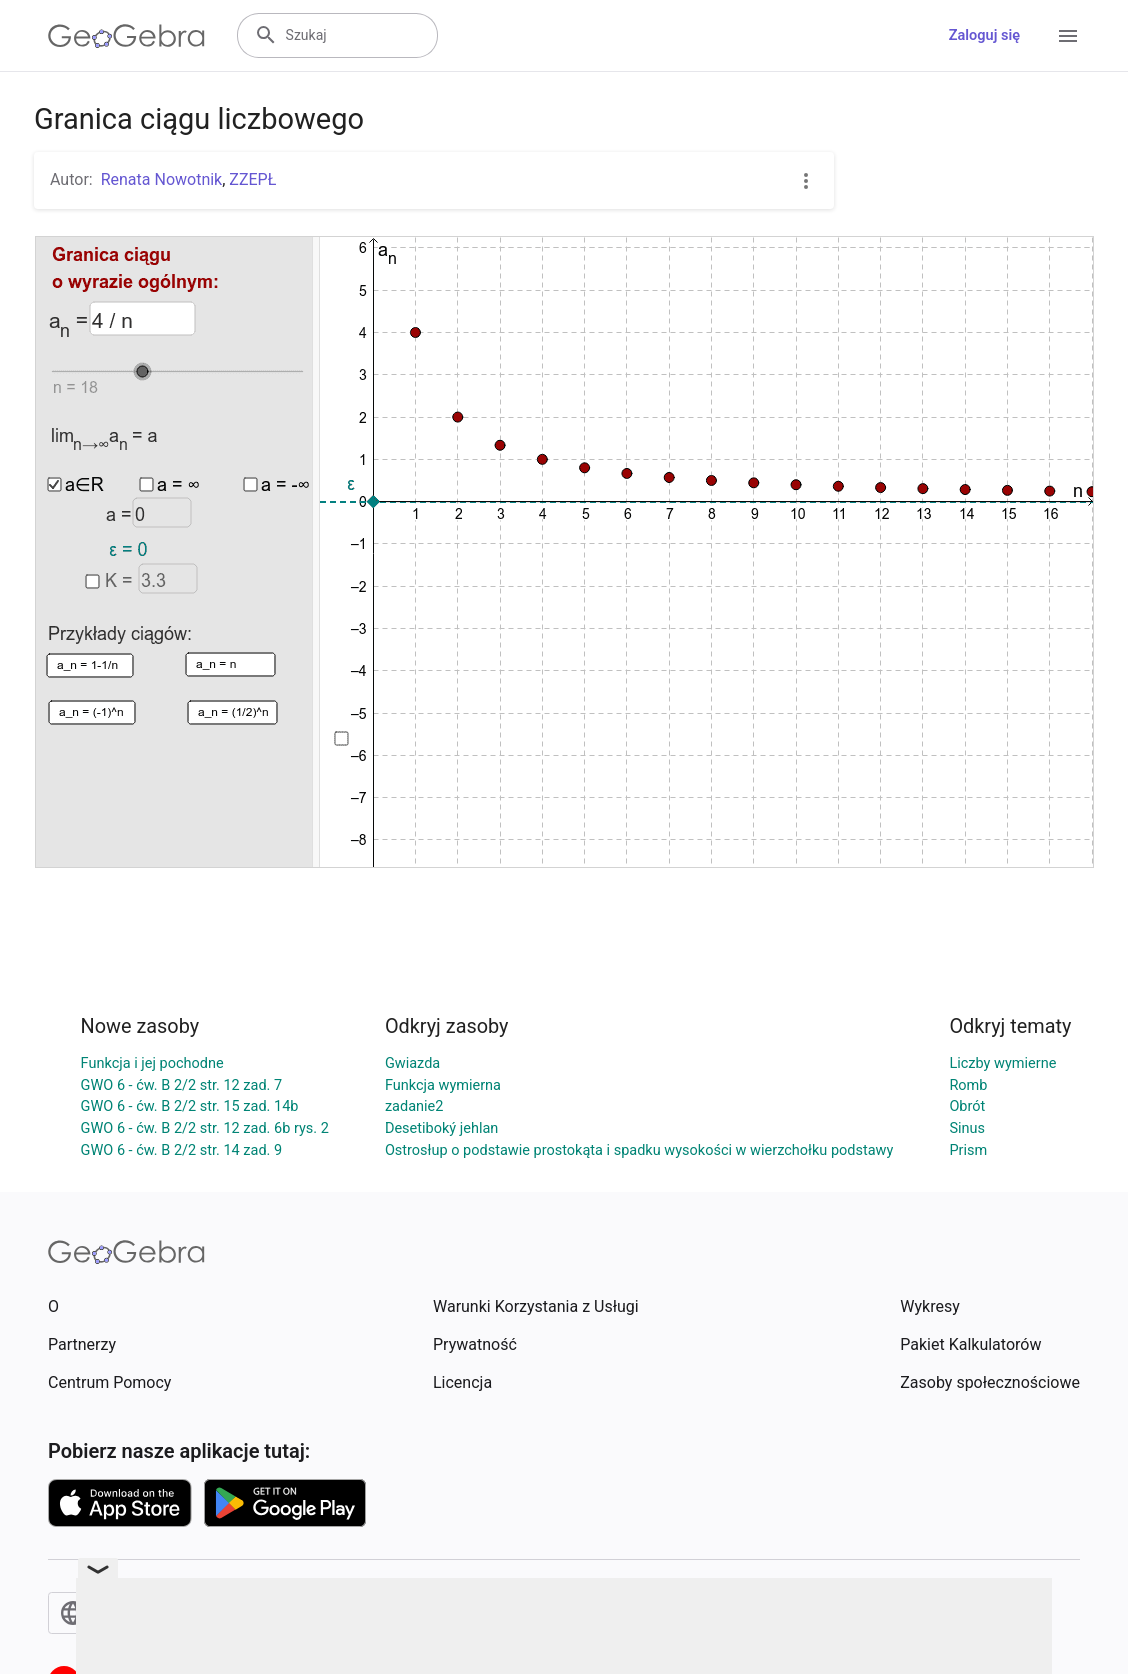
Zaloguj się (984, 35)
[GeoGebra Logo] (126, 36)
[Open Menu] (1068, 36)
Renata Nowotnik (162, 179)
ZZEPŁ (252, 179)
